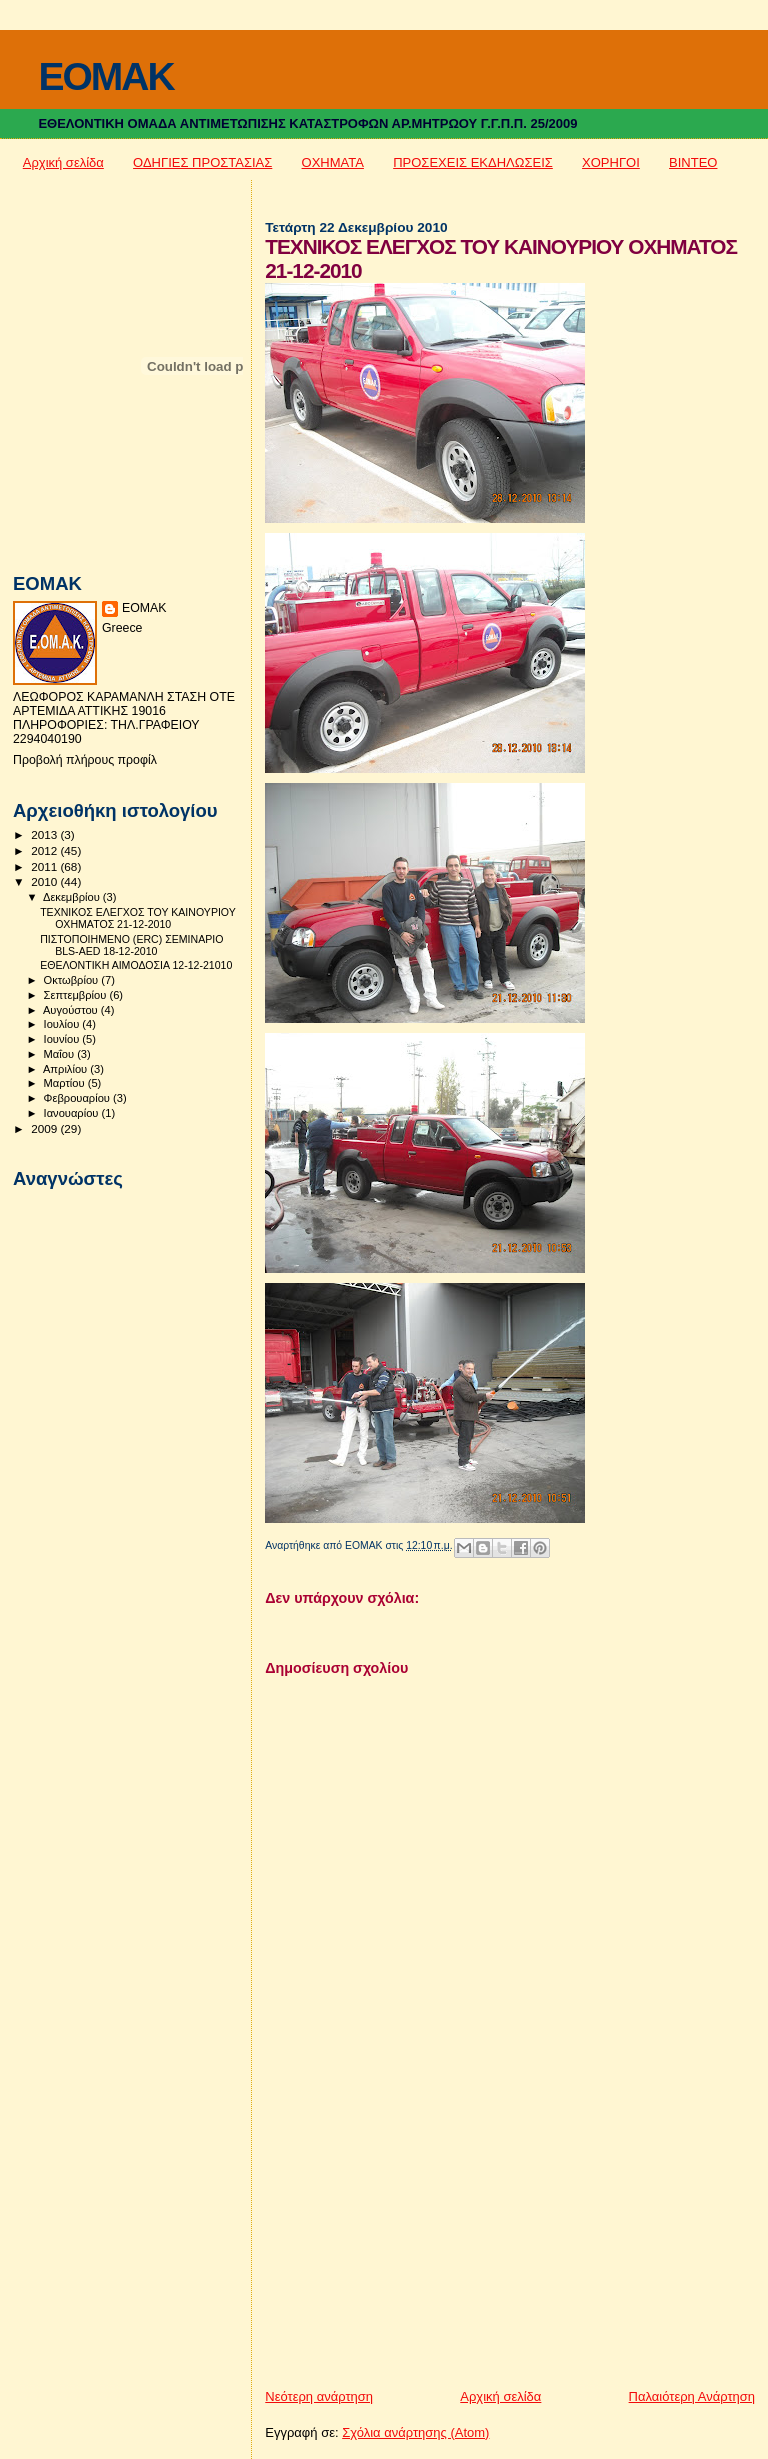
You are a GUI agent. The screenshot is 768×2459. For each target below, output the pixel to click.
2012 (45, 850)
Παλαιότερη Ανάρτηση (692, 2396)
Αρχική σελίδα (63, 162)
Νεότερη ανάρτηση (319, 2396)
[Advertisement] (415, 2248)
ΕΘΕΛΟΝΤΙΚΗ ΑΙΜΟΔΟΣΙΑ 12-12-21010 (136, 965)
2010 (45, 881)
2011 (45, 866)
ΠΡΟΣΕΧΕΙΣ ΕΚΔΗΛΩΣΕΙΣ (473, 162)
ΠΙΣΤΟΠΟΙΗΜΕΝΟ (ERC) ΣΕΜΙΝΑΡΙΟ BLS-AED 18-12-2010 (131, 945)
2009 (45, 1128)
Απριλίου (66, 1069)
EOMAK (105, 76)
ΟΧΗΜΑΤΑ (333, 162)
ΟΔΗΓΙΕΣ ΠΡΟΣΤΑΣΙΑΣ (202, 162)
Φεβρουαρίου (78, 1098)
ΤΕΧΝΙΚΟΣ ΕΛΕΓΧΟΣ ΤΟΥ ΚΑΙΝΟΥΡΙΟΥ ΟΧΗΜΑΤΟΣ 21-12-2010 (138, 918)
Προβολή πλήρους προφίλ (85, 760)
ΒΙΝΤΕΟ (693, 162)
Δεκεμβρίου (73, 897)
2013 (45, 834)
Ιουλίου (63, 1024)
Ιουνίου (63, 1039)
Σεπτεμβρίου (77, 995)
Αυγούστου (72, 1010)
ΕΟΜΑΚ (144, 608)
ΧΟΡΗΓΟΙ (611, 162)
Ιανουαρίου (73, 1113)
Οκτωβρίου (73, 980)
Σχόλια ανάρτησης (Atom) (415, 2432)
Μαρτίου (66, 1083)
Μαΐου (61, 1054)
